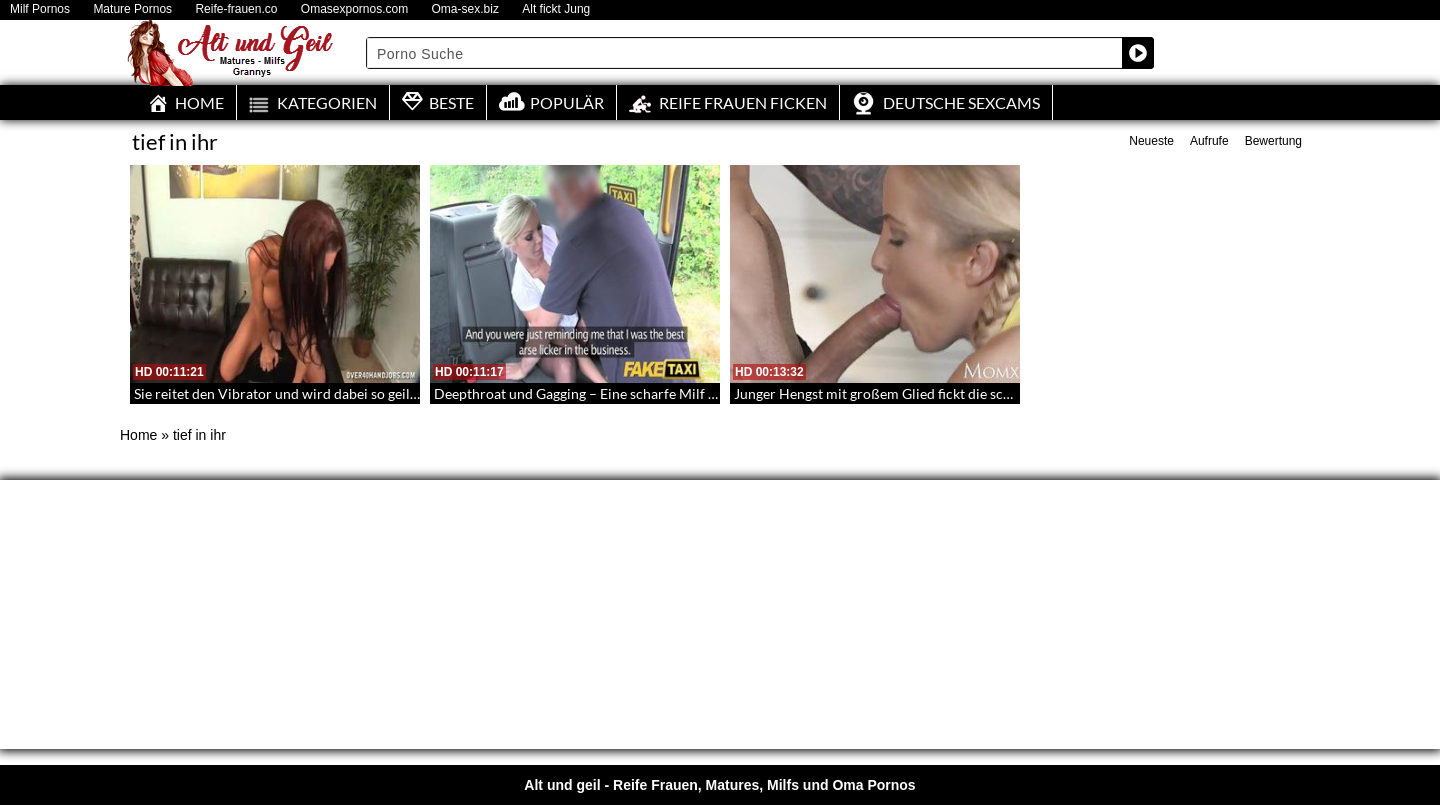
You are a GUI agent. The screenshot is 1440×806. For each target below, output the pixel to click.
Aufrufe (1209, 141)
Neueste (1151, 141)
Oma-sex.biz (465, 9)
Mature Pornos (132, 9)
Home (138, 435)
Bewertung (1273, 141)
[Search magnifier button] (1138, 53)
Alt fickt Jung (556, 9)
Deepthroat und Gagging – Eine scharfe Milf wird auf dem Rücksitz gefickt (661, 393)
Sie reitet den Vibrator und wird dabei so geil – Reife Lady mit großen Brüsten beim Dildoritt (419, 393)
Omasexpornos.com (354, 9)
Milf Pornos (40, 9)
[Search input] (745, 53)
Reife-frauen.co (236, 9)
